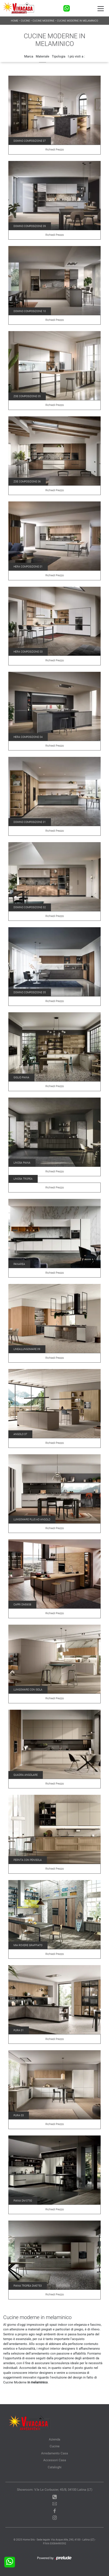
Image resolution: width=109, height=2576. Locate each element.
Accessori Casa (54, 2460)
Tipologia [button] (58, 56)
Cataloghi (54, 2467)
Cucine (25, 20)
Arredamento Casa (54, 2453)
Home (14, 20)
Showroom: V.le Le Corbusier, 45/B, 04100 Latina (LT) (54, 2490)
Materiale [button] (42, 56)
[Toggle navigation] (100, 8)
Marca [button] (28, 56)
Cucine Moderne (43, 20)
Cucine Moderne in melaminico (77, 20)
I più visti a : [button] (76, 56)
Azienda (54, 2439)
